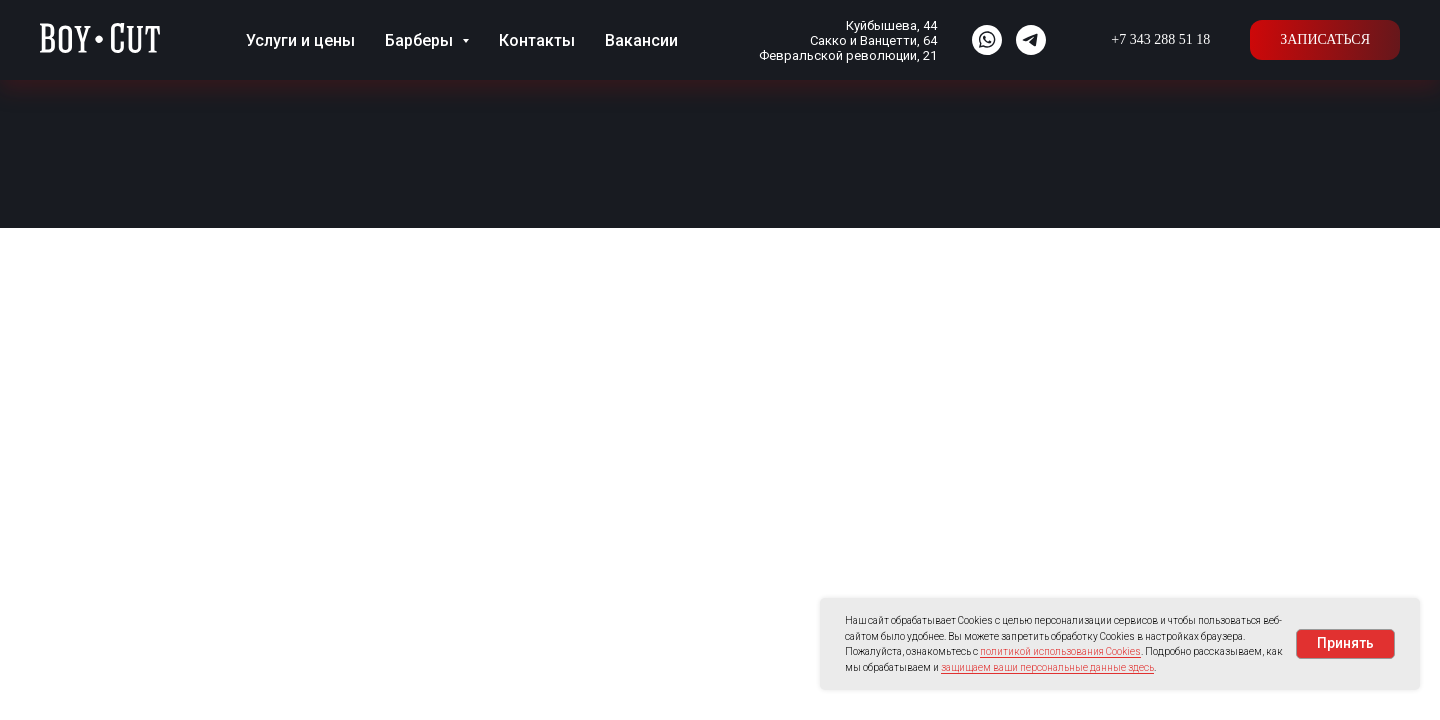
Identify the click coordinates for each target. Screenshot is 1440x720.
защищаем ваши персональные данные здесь (1047, 667)
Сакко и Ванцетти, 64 (873, 40)
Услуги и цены (300, 40)
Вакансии (641, 40)
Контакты (537, 40)
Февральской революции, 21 (848, 55)
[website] (987, 40)
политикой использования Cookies (1060, 651)
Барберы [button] (421, 40)
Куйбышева (881, 25)
